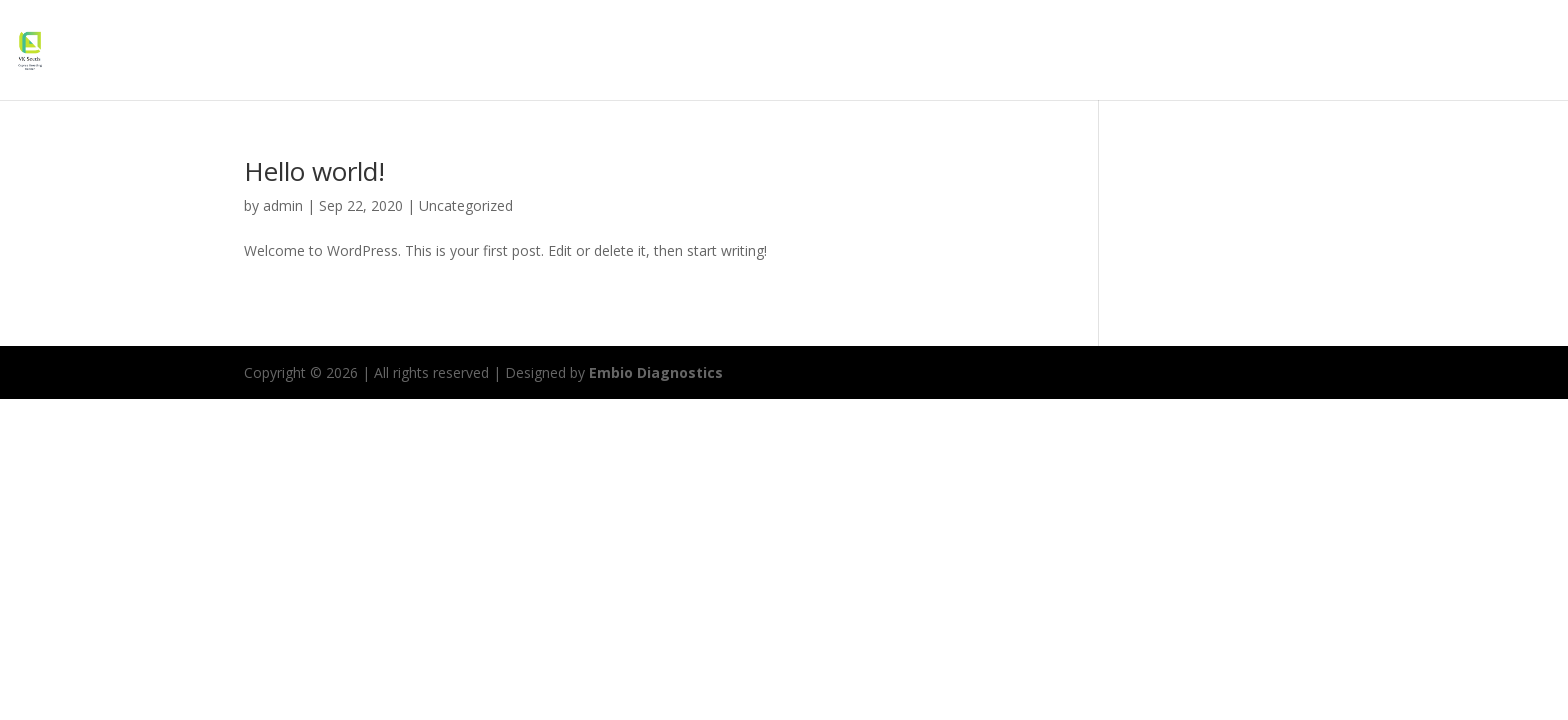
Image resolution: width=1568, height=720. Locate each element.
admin (283, 205)
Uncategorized (466, 205)
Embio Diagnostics (656, 372)
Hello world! (314, 171)
